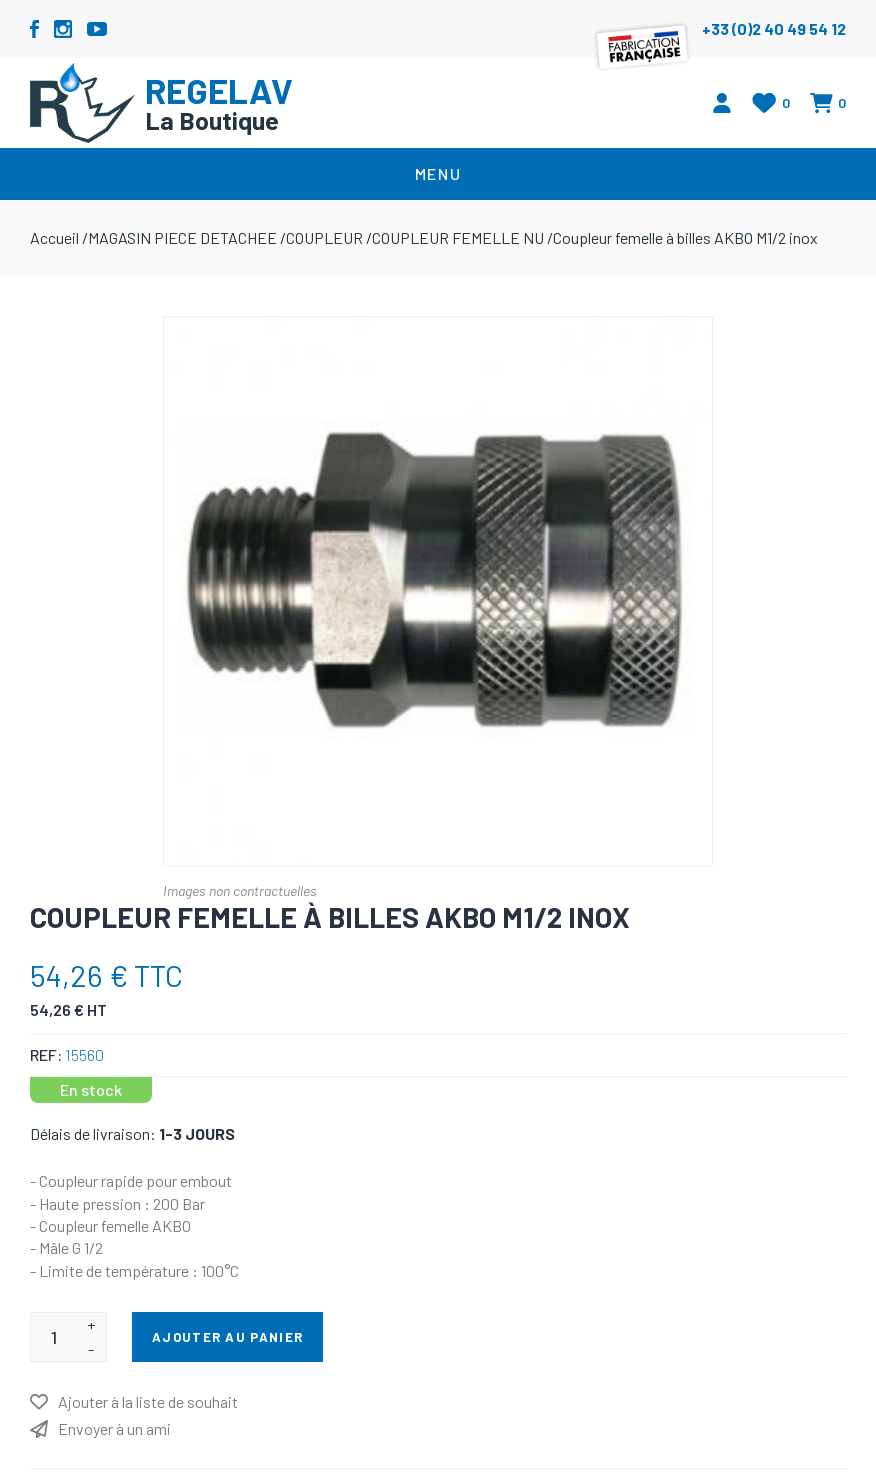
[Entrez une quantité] (53, 1337)
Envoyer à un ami (114, 1428)
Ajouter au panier (227, 1337)
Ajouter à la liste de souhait (148, 1401)
